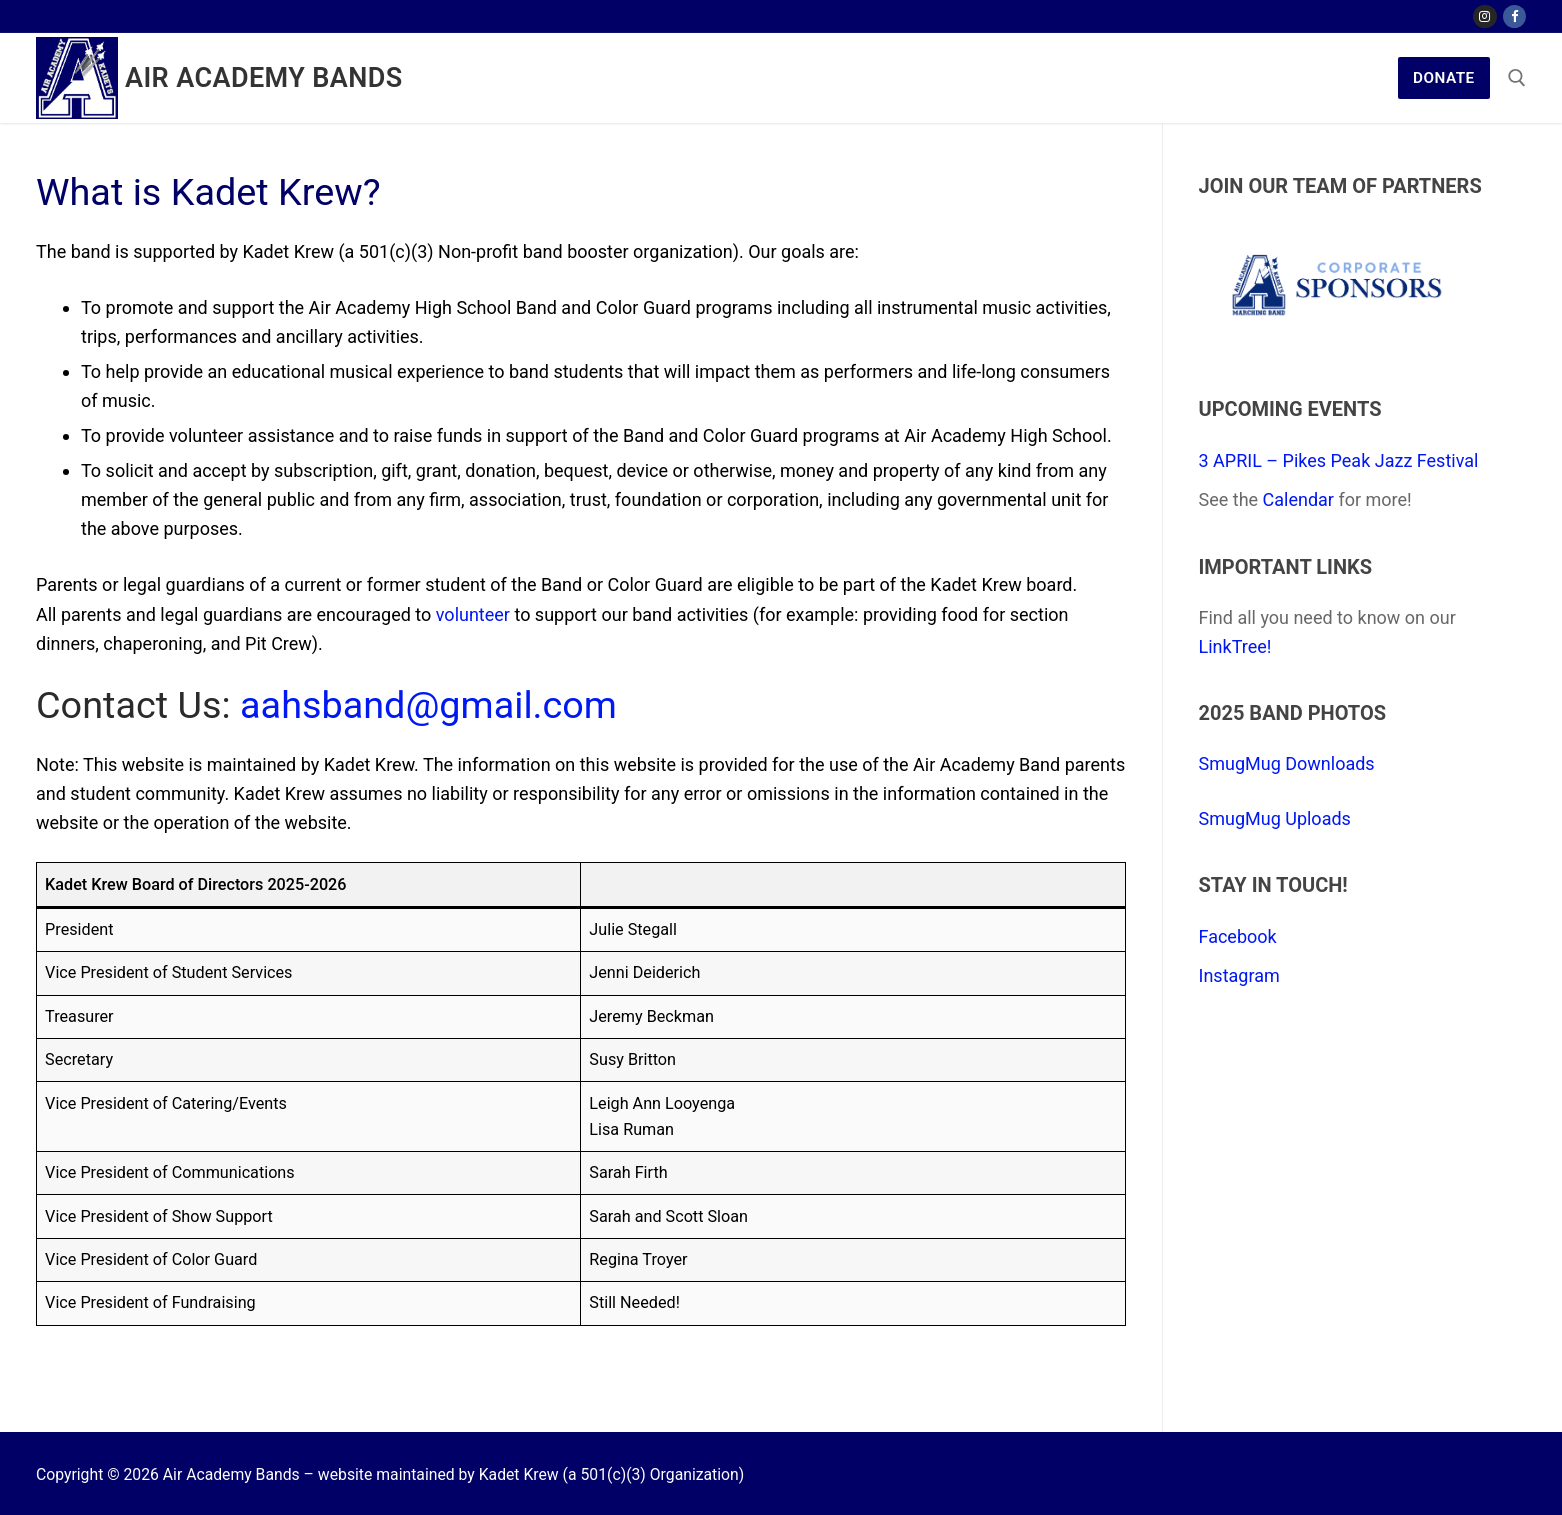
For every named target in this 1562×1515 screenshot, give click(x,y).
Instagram (1239, 975)
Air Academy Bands (264, 78)
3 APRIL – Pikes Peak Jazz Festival (1339, 460)
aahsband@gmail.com (428, 705)
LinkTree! (1235, 646)
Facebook (1238, 936)
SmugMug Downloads (1287, 763)
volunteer (473, 614)
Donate (1444, 78)
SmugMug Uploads (1275, 818)
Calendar (1298, 499)
